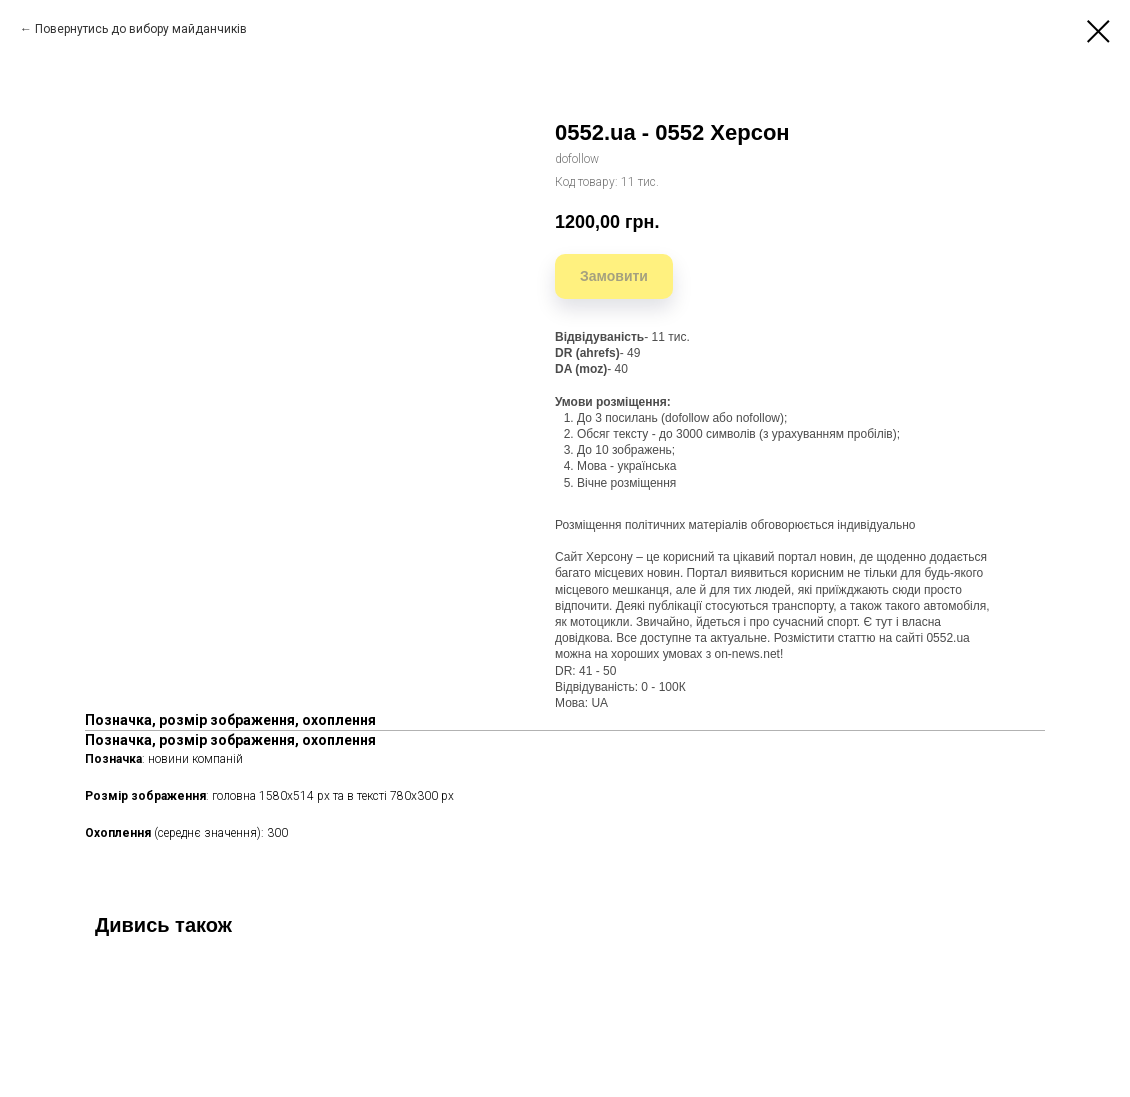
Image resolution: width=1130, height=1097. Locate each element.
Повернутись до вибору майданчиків (141, 29)
